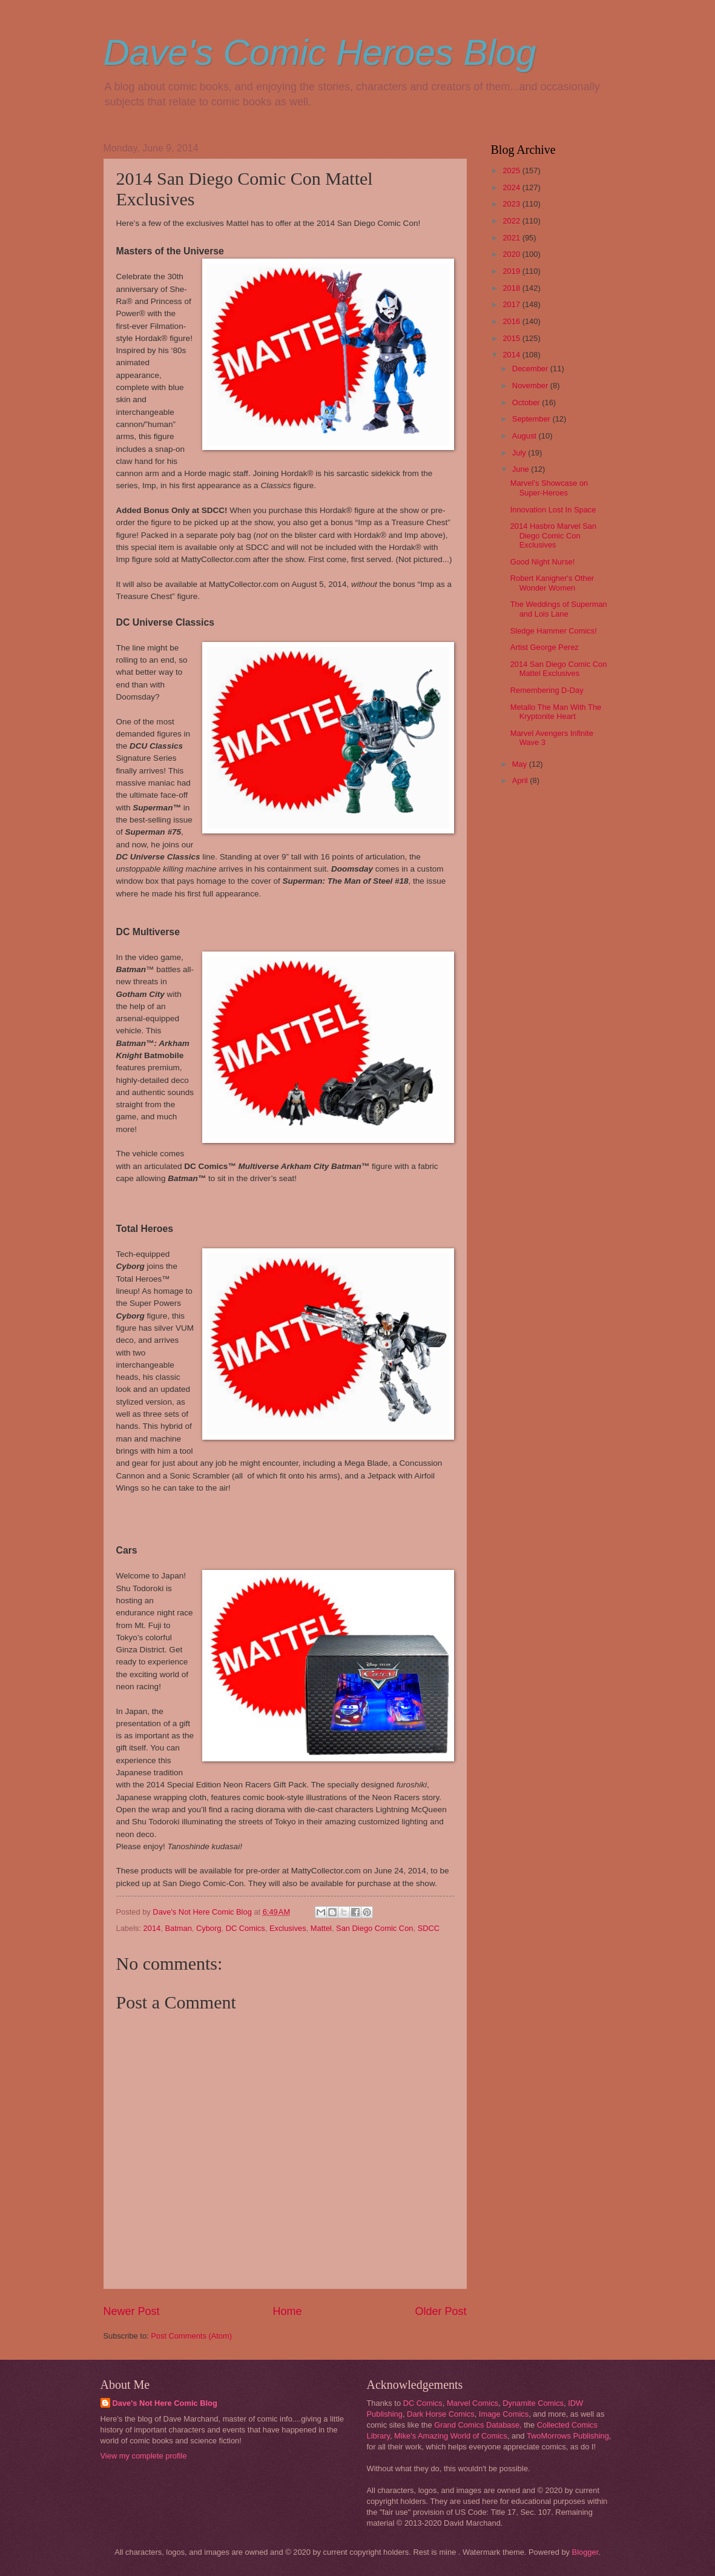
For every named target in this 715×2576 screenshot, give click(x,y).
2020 (512, 254)
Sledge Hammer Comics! (553, 630)
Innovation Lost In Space (553, 509)
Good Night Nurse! (542, 561)
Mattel (321, 1928)
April (521, 780)
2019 (512, 271)
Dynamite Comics (533, 2403)
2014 (152, 1928)
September (532, 418)
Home (286, 2311)
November (531, 385)
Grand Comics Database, (478, 2424)
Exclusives (287, 1928)
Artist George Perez (544, 647)
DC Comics (245, 1928)
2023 (512, 203)
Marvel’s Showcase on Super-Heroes (549, 487)
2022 (512, 220)
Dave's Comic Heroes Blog (320, 52)
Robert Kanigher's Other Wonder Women (552, 583)
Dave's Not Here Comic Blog (165, 2403)
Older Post (440, 2311)
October (527, 402)
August (525, 435)
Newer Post (132, 2311)
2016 (512, 321)
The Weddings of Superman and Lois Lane (558, 609)
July (520, 452)
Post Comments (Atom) (191, 2335)
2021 (512, 237)
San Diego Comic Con (374, 1928)
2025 (512, 170)
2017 (512, 304)
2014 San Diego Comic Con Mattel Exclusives (558, 669)
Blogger (585, 2552)
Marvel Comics (472, 2403)
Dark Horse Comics (441, 2414)
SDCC (429, 1928)
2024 (512, 187)
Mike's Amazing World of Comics (450, 2435)
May (520, 764)
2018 (512, 288)
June (522, 469)
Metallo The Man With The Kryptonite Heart (556, 712)
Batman (178, 1928)
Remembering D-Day (547, 690)
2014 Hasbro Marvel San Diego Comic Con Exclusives (553, 535)
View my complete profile (143, 2455)
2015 (512, 338)
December (531, 368)
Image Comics (504, 2414)
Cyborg (209, 1928)
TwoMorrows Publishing (568, 2435)
